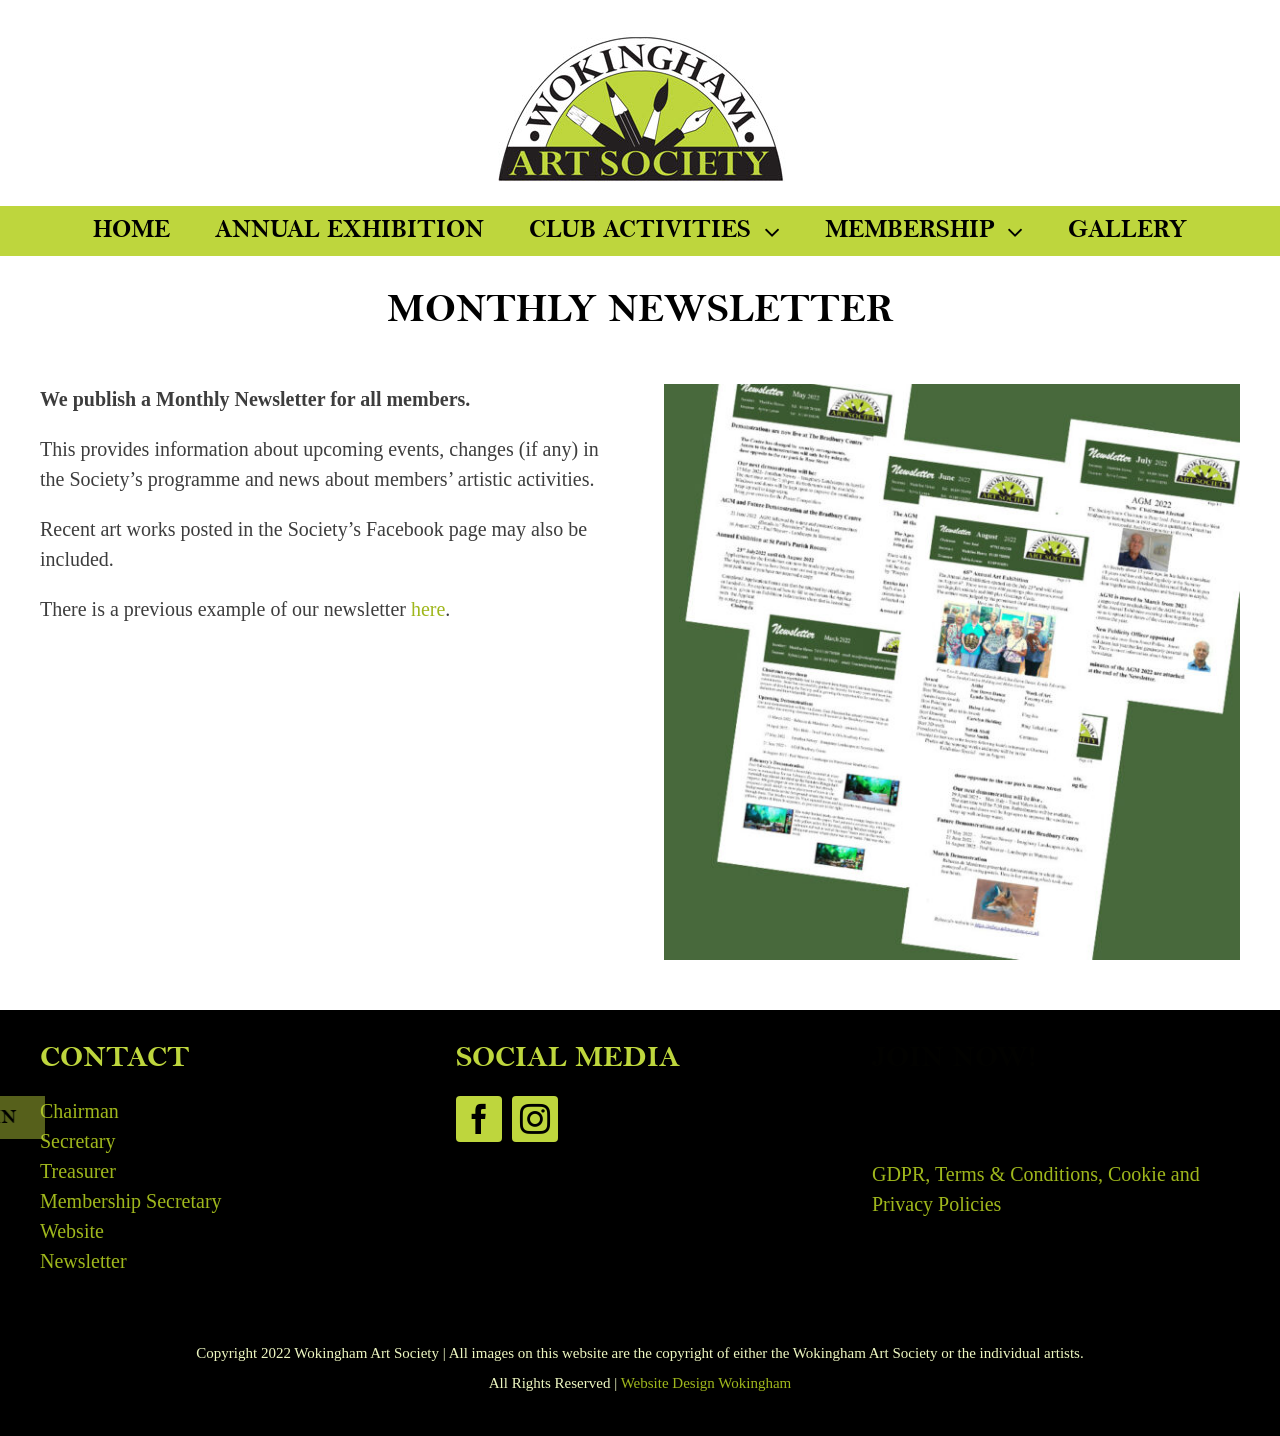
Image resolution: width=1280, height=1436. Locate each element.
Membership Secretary (131, 1201)
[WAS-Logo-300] (640, 40)
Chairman (79, 1111)
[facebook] (479, 1119)
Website (72, 1231)
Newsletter (83, 1261)
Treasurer (78, 1171)
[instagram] (535, 1119)
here (428, 609)
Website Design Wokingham (706, 1383)
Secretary (78, 1141)
